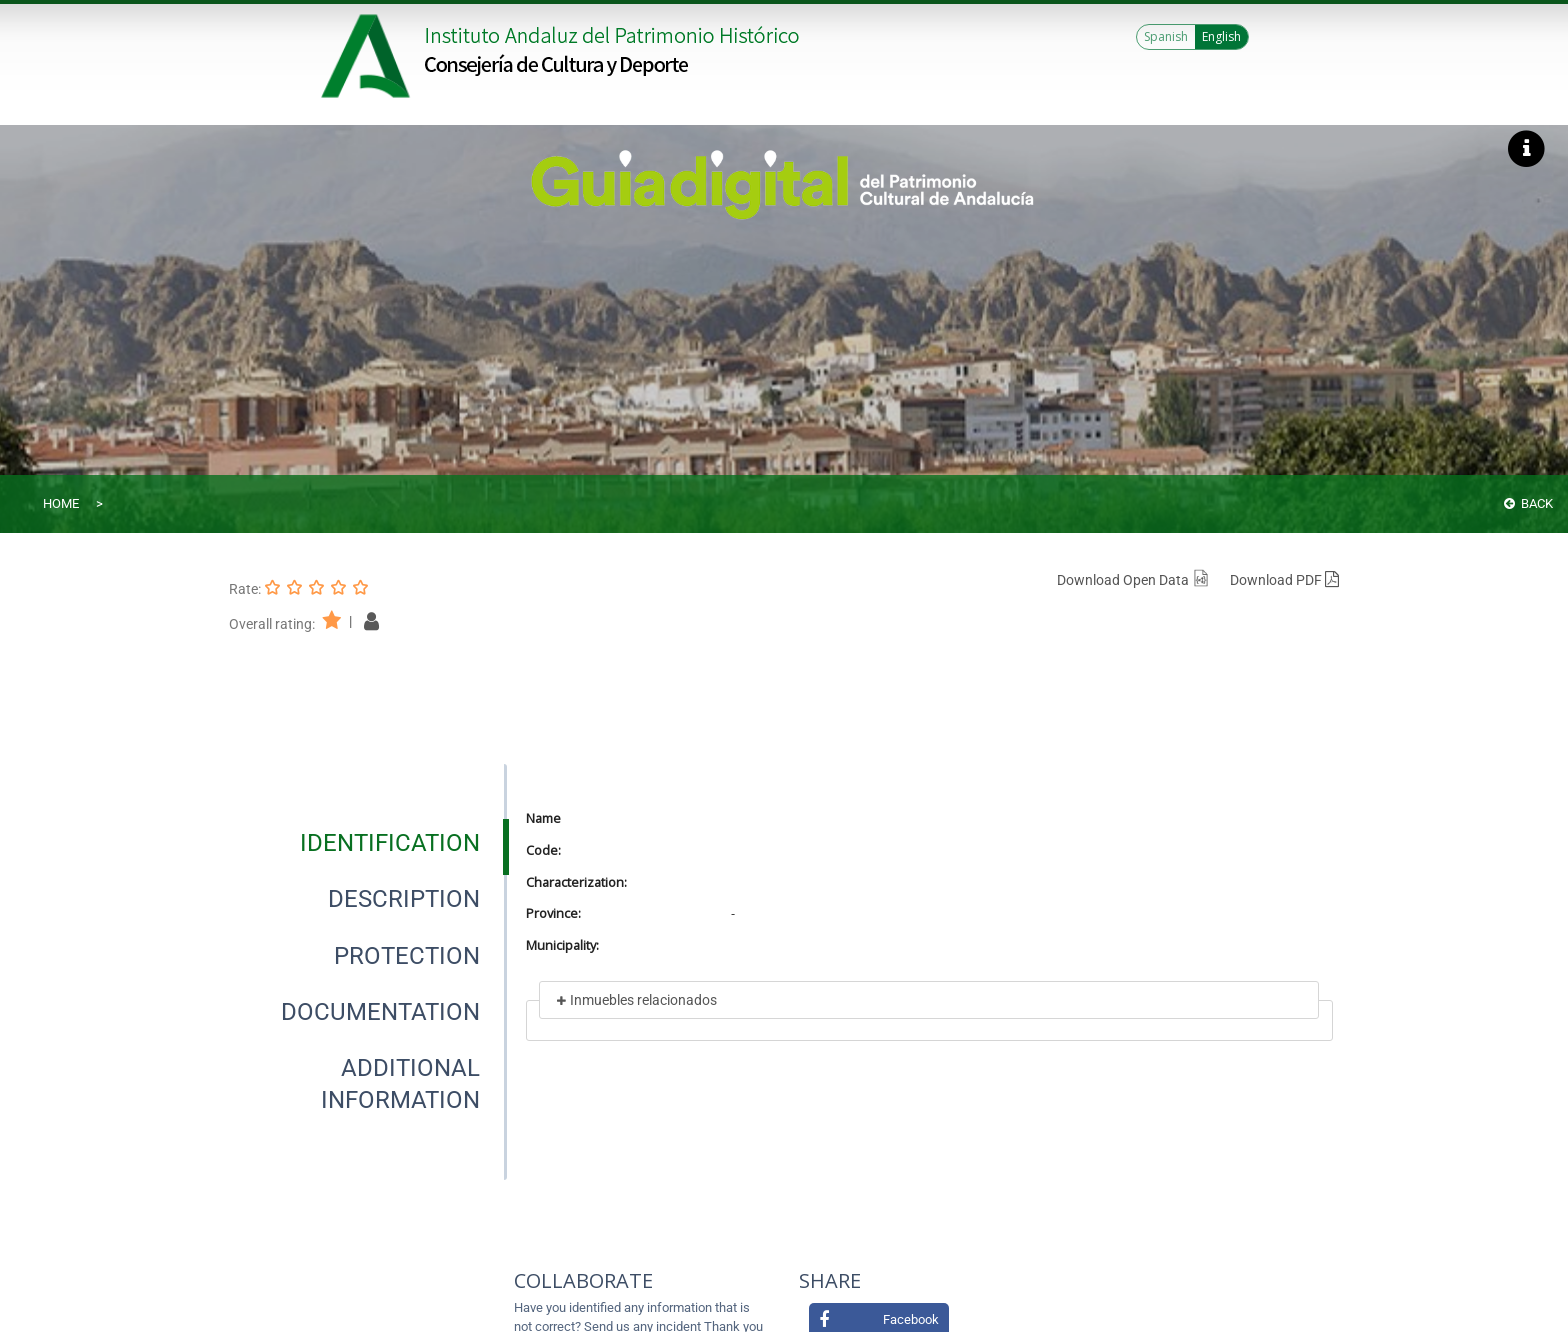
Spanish (1166, 36)
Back (1528, 503)
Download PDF (1284, 580)
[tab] (390, 843)
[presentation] (368, 843)
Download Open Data (1133, 580)
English (1221, 36)
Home (61, 503)
